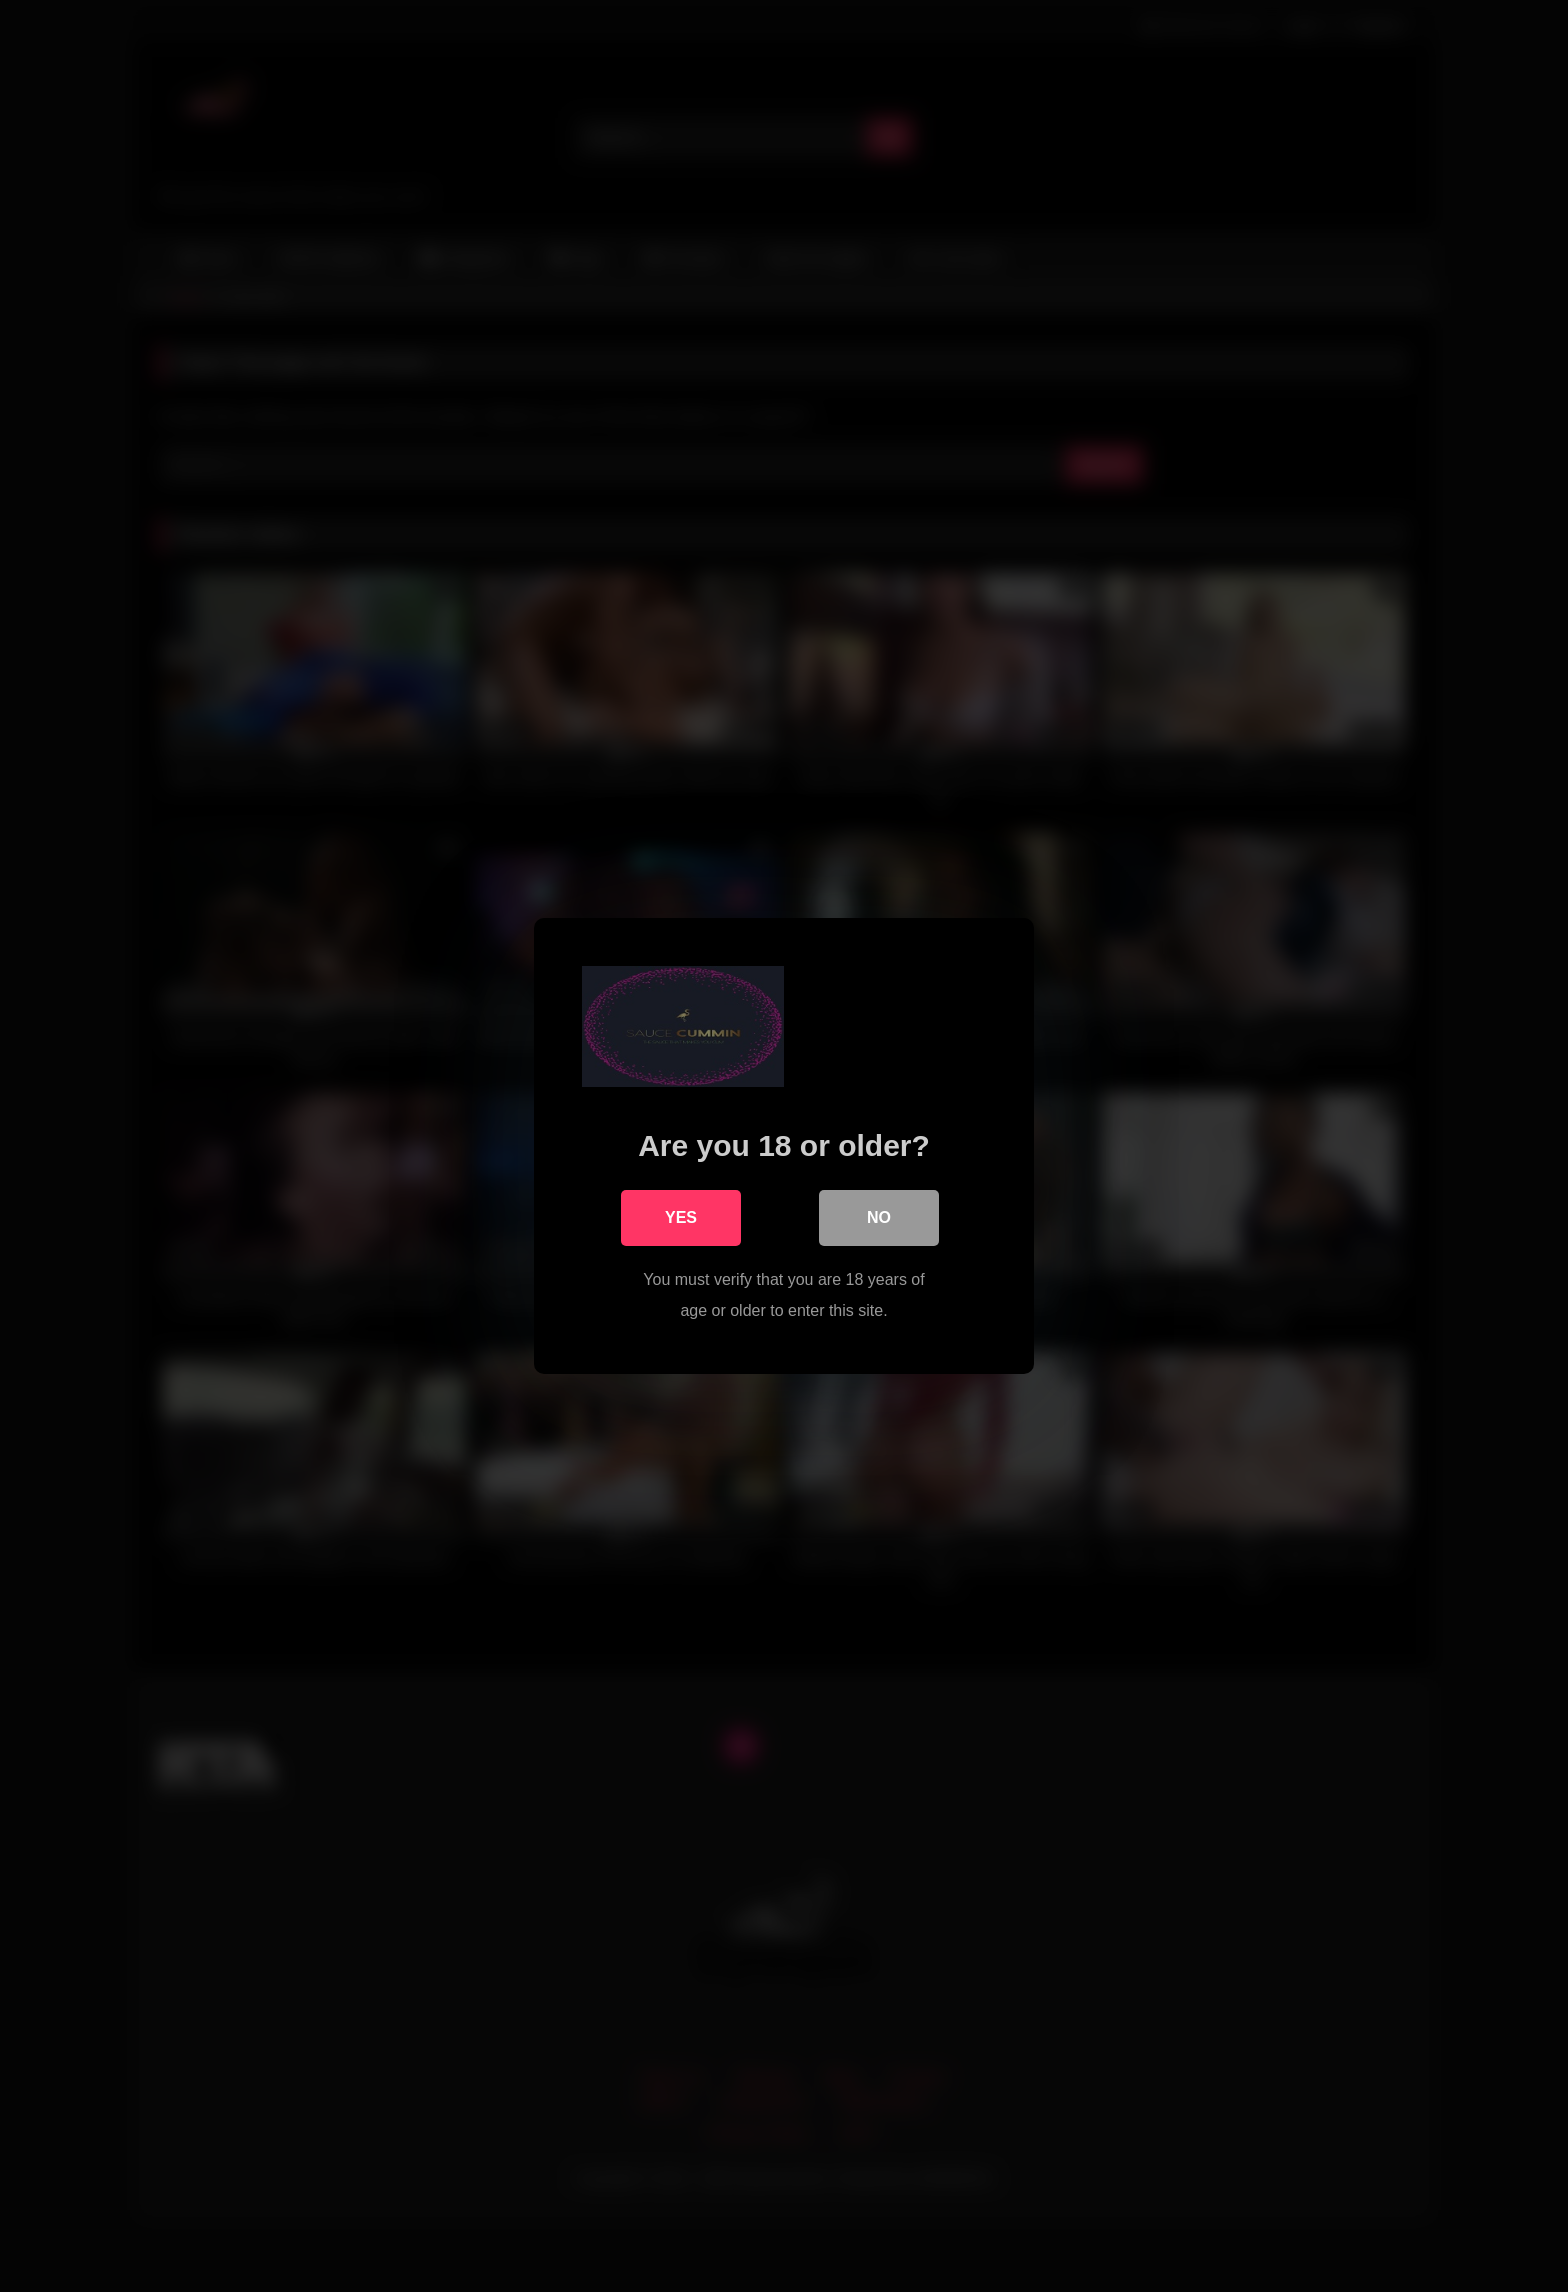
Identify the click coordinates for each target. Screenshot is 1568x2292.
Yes (681, 1217)
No (879, 1217)
